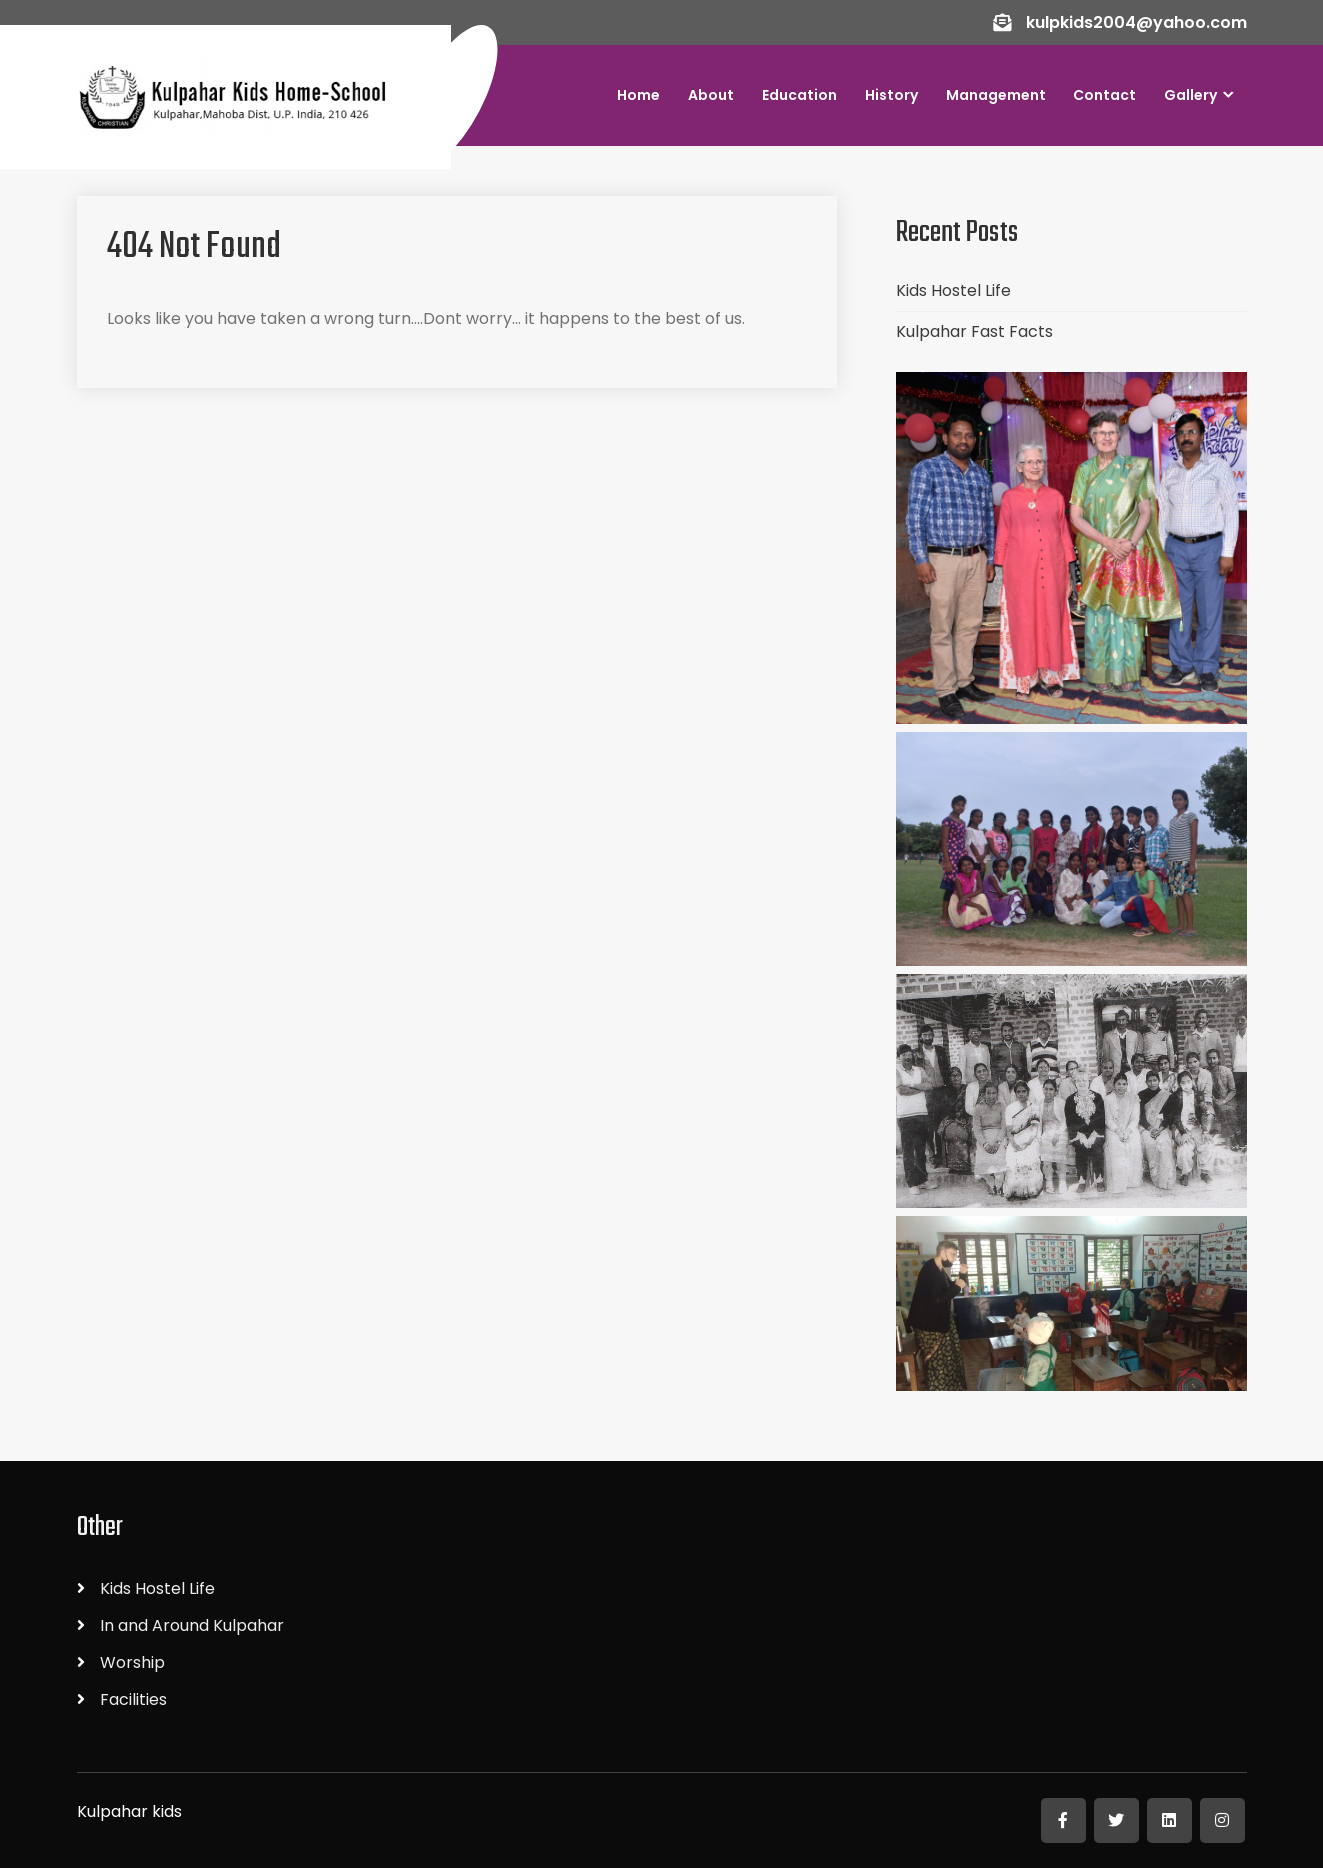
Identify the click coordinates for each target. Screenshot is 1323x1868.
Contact (1104, 95)
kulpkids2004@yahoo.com (1136, 22)
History (891, 95)
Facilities (133, 1699)
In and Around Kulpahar (192, 1625)
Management (996, 95)
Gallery (1190, 95)
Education (799, 95)
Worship (132, 1662)
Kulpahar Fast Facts (974, 331)
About (711, 95)
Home (638, 95)
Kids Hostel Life (953, 290)
